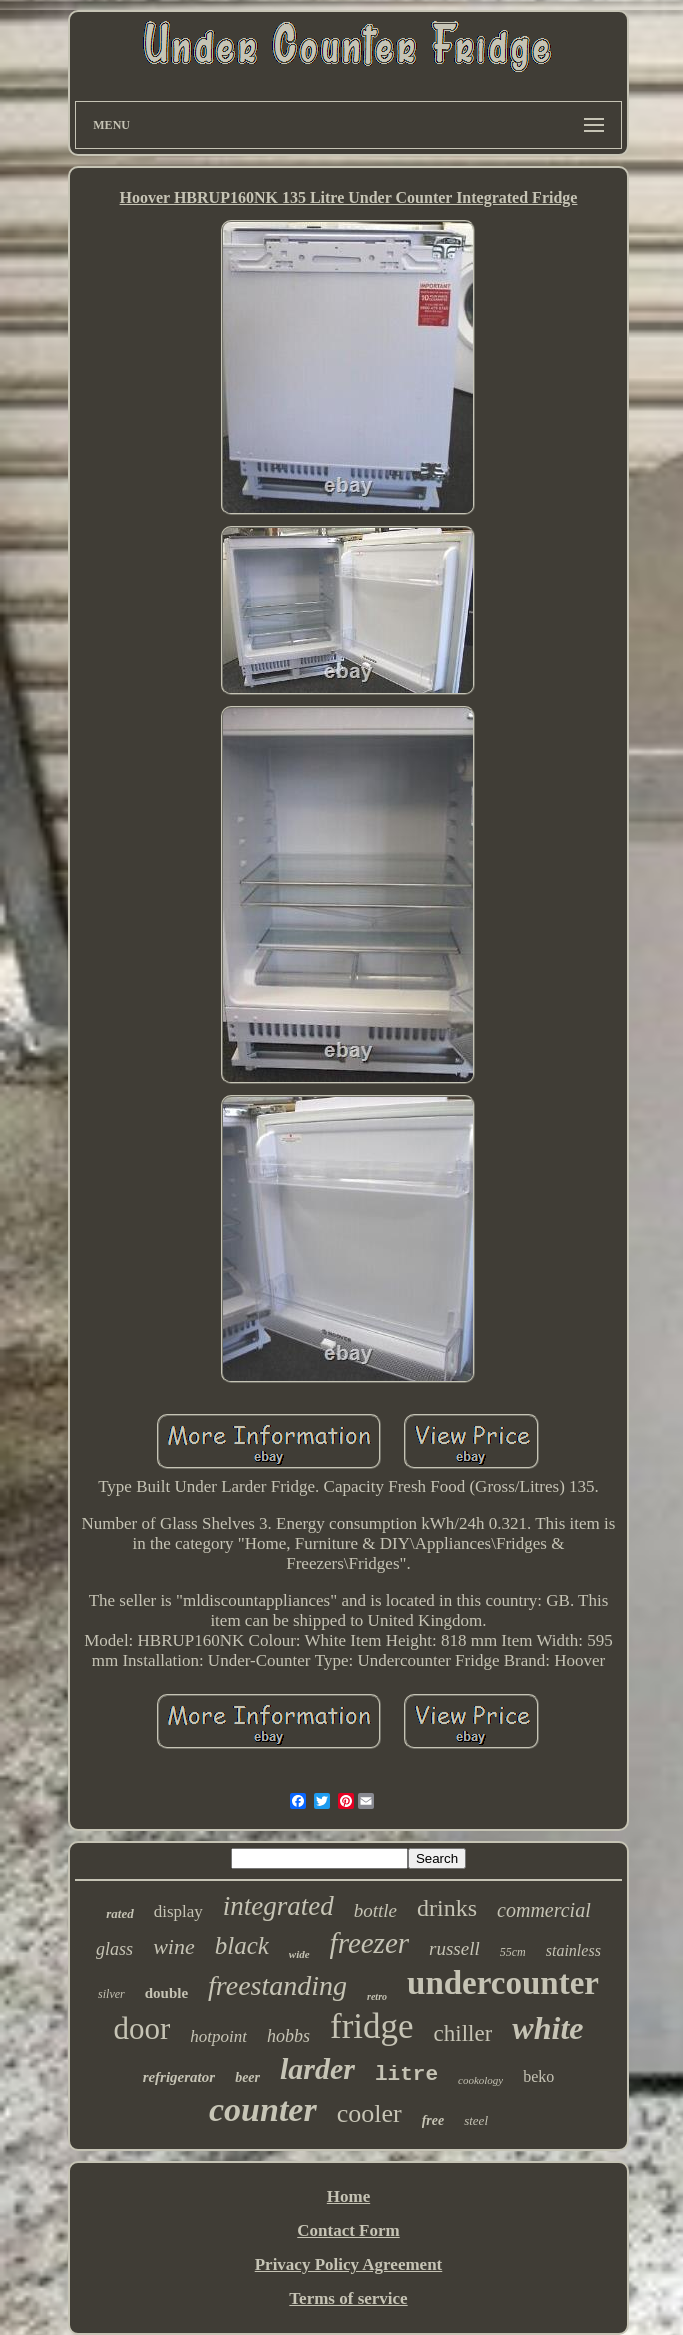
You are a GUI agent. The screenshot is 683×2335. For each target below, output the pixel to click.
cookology (480, 2080)
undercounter (503, 1983)
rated (119, 1913)
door (142, 2028)
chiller (463, 2033)
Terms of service (348, 2298)
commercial (544, 1910)
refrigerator (179, 2077)
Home (348, 2196)
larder (317, 2068)
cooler (369, 2113)
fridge (372, 2026)
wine (174, 1946)
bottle (375, 1910)
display (178, 1911)
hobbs (288, 2036)
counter (263, 2109)
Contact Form (348, 2230)
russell (454, 1948)
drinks (447, 1908)
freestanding (277, 1985)
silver (111, 1994)
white (547, 2028)
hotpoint (218, 2036)
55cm (513, 1952)
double (166, 1993)
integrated (278, 1906)
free (433, 2120)
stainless (573, 1950)
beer (247, 2077)
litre (406, 2074)
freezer (369, 1943)
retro (377, 1996)
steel (476, 2120)
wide (299, 1954)
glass (114, 1949)
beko (538, 2076)
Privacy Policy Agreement (349, 2264)
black (242, 1945)
